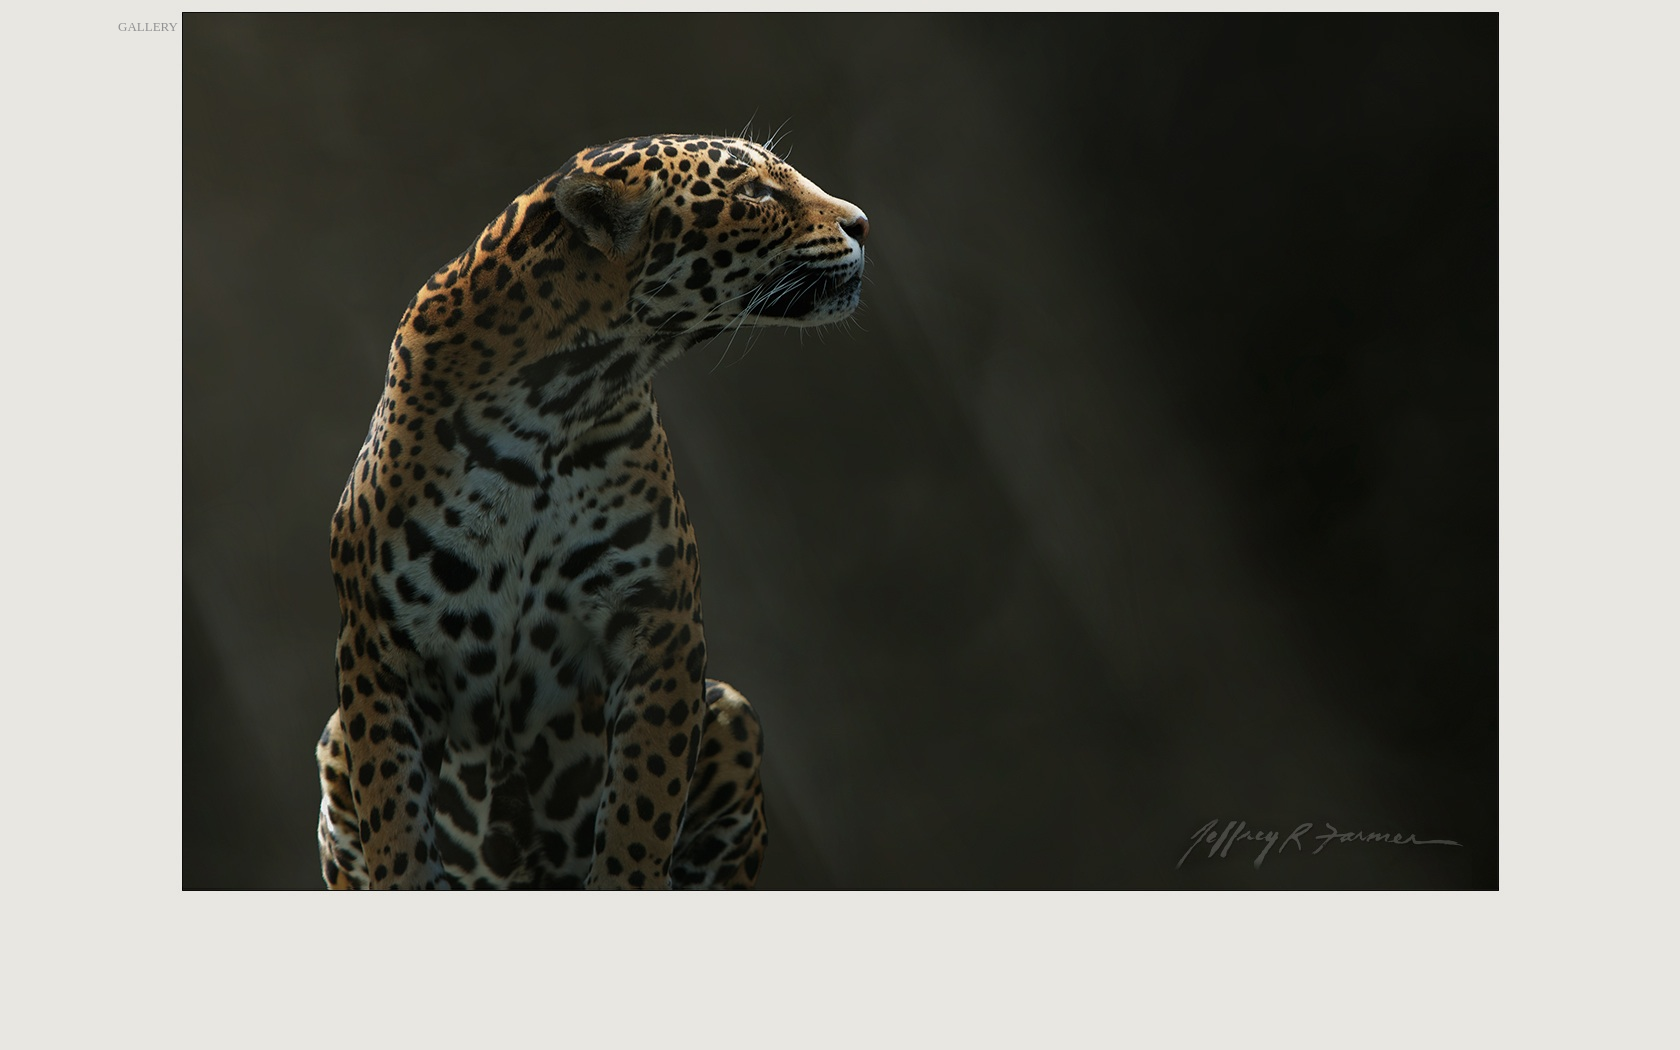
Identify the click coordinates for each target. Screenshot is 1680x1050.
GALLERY (148, 26)
